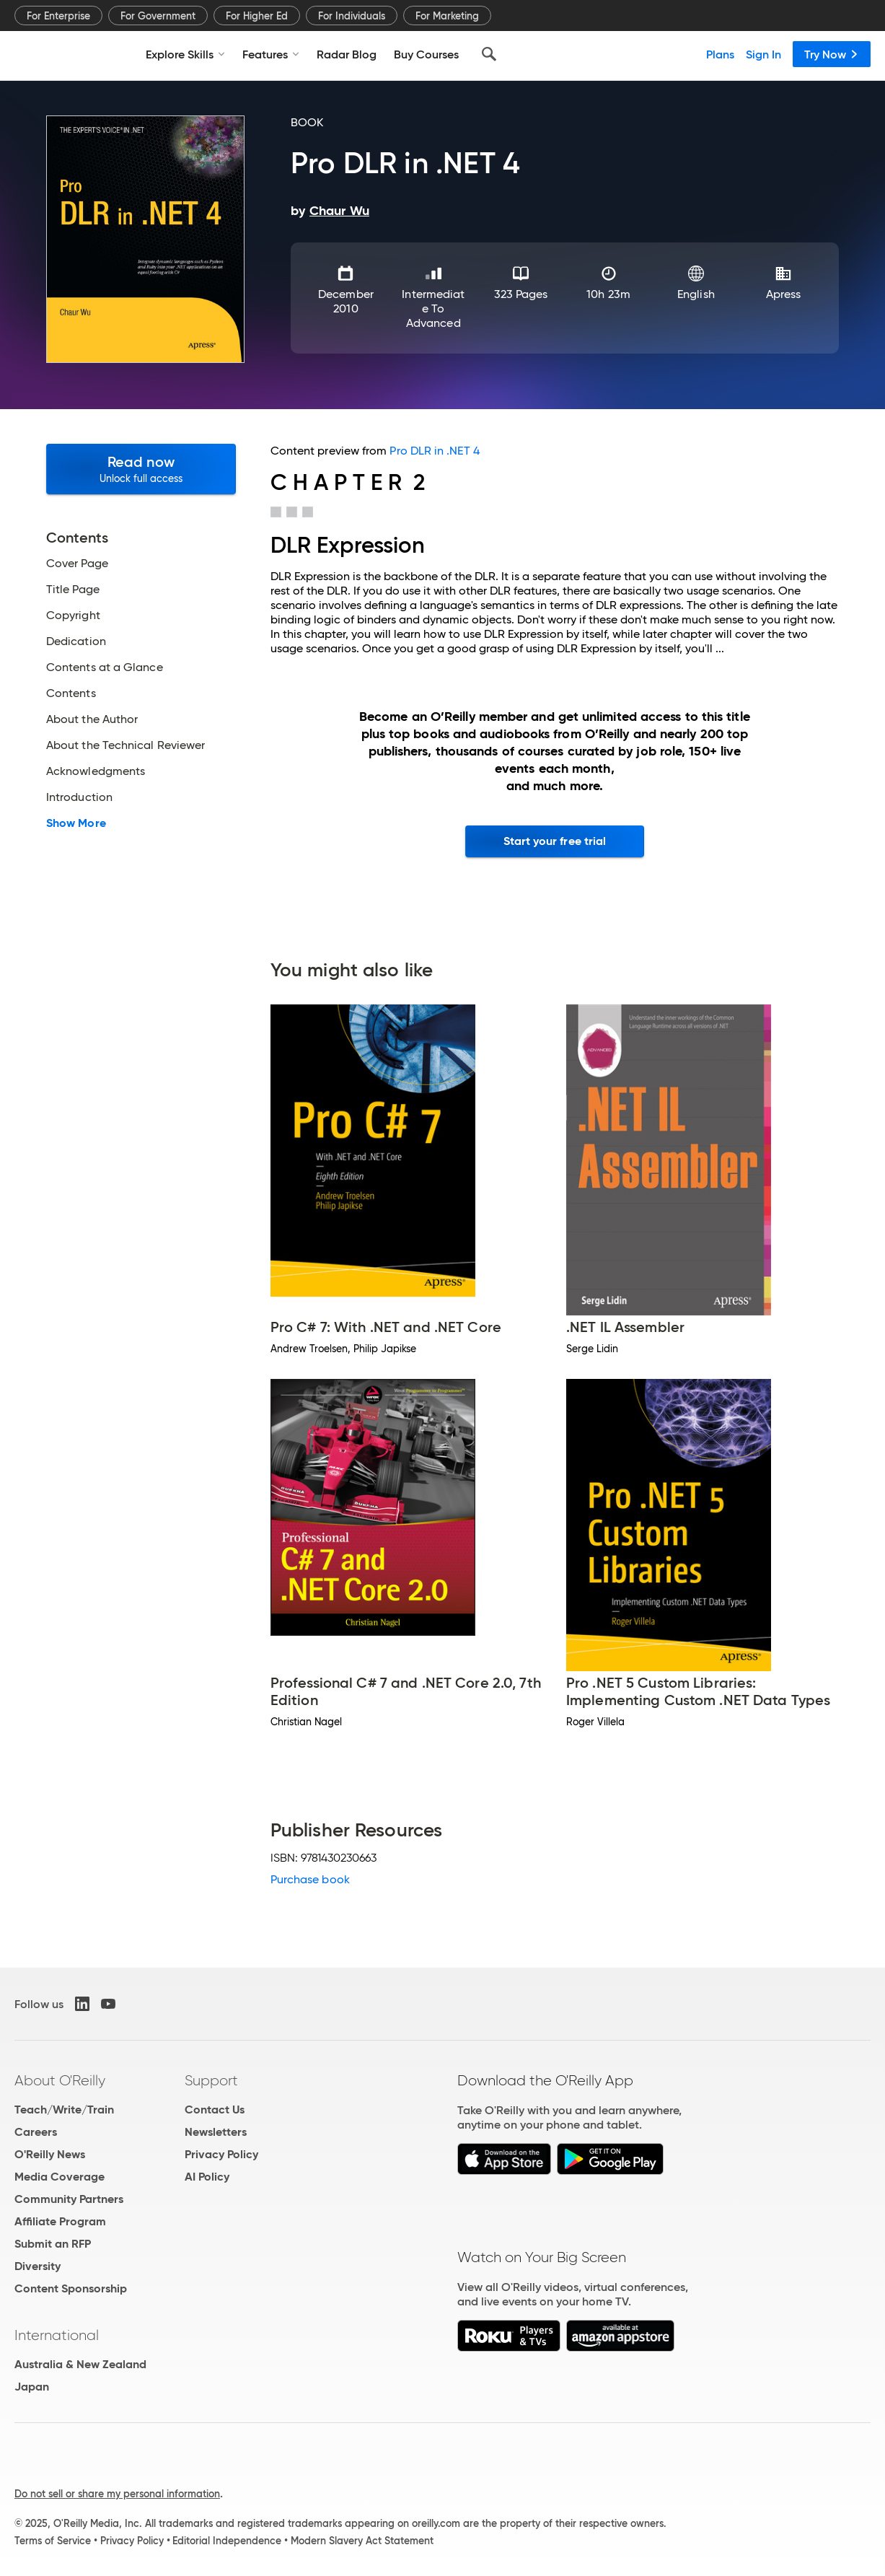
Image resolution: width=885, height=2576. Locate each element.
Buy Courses (426, 54)
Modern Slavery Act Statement (362, 2540)
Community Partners (68, 2199)
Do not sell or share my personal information (117, 2493)
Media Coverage (59, 2176)
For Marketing (447, 15)
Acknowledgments (95, 771)
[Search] (489, 54)
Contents (71, 693)
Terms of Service (52, 2540)
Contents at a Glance (104, 667)
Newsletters (216, 2131)
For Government (157, 15)
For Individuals (351, 15)
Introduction (79, 797)
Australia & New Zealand (80, 2364)
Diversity (37, 2266)
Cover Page (77, 563)
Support (211, 2080)
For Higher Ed (257, 15)
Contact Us (215, 2109)
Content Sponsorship (70, 2288)
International (56, 2335)
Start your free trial (555, 841)
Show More (76, 823)
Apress (783, 294)
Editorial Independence (226, 2540)
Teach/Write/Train (64, 2109)
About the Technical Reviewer (125, 745)
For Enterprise (58, 15)
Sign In (763, 54)
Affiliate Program (60, 2221)
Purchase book (310, 1879)
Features (270, 54)
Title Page (73, 589)
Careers (35, 2131)
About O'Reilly (59, 2080)
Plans (720, 54)
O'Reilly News (49, 2154)
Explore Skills (185, 54)
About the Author (92, 719)
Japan (31, 2386)
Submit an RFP (52, 2243)
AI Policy (207, 2176)
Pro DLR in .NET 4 (434, 450)
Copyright (73, 615)
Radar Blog (347, 54)
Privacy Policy (221, 2154)
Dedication (76, 641)
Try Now (831, 54)
